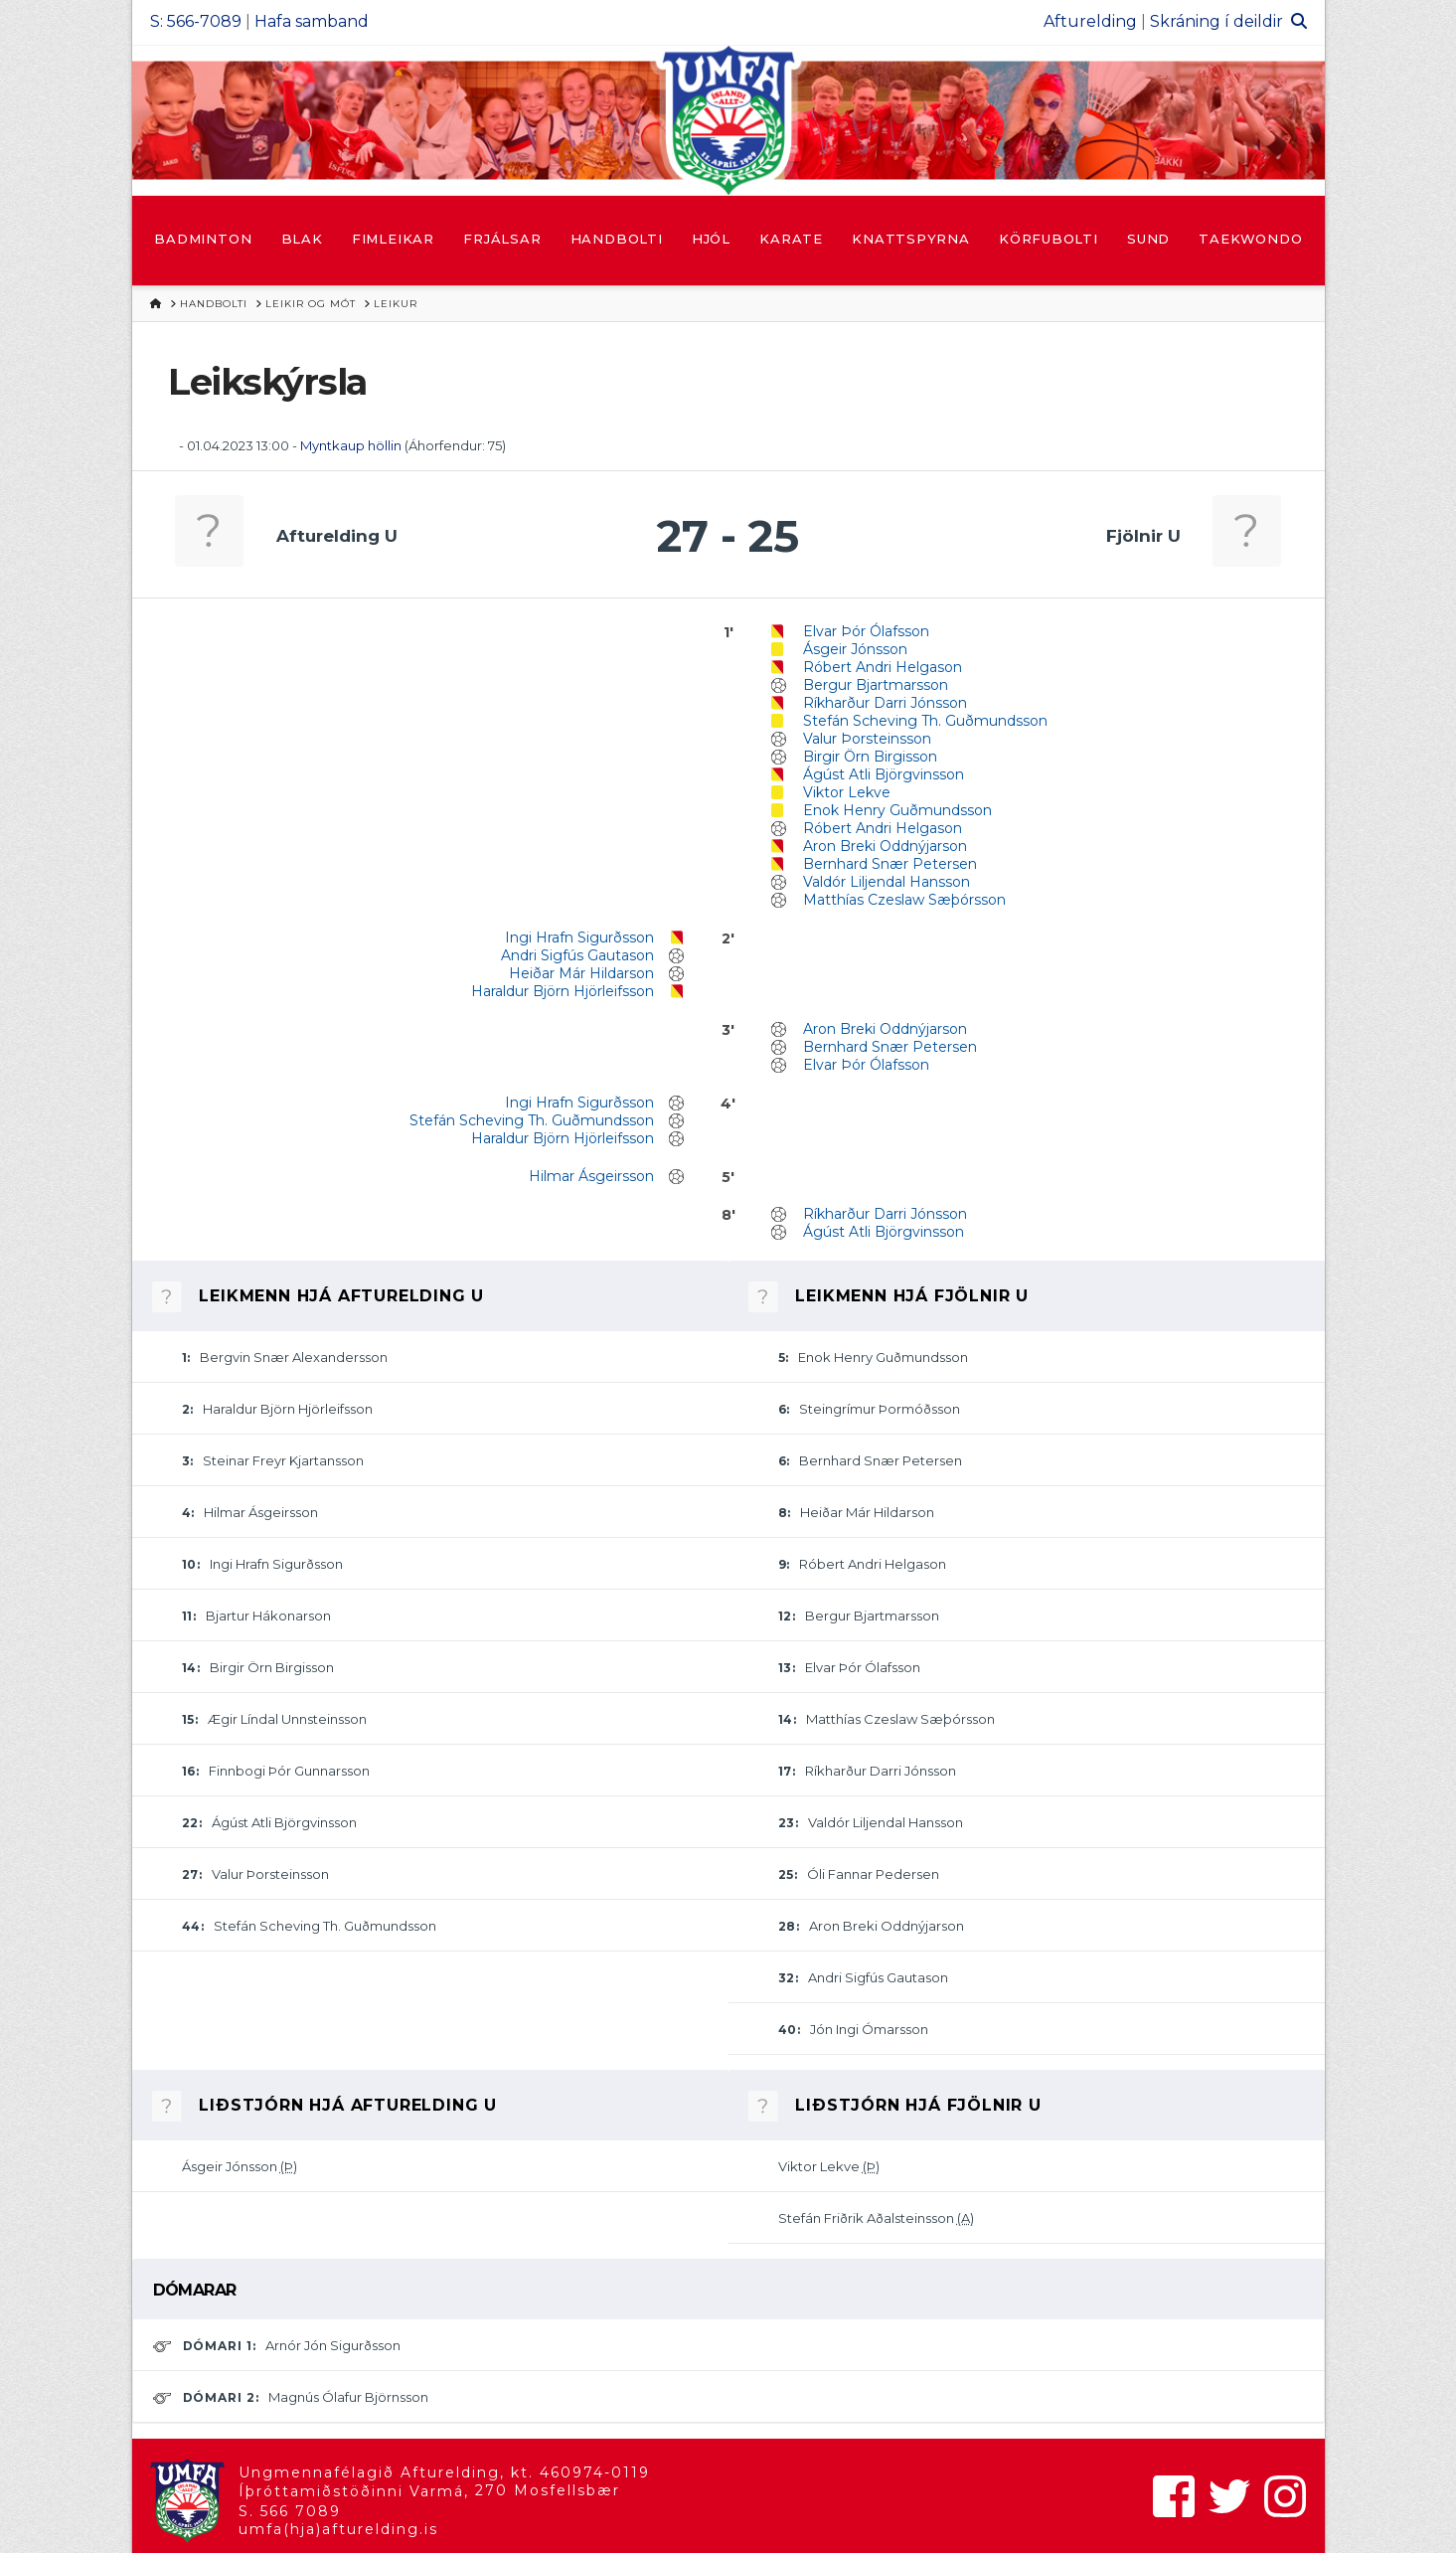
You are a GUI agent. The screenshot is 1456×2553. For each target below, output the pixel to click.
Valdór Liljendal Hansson (886, 882)
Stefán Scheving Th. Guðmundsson (925, 721)
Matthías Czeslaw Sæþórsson (904, 900)
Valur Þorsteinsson (867, 739)
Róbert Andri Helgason (882, 667)
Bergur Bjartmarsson (875, 685)
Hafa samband (311, 21)
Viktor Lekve (846, 792)
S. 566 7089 (290, 2511)
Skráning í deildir (1216, 21)
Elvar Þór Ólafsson (866, 631)
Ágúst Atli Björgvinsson (883, 774)
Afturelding (1090, 21)
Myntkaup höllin (351, 445)
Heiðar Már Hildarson (581, 973)
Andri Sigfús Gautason (577, 955)
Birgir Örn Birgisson (870, 757)
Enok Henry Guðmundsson (897, 810)
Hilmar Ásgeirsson (591, 1176)
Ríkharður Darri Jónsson (885, 703)
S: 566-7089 (196, 21)
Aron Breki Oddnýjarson (885, 846)
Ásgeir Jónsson (855, 649)
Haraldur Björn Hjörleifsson (562, 991)
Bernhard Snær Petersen (890, 864)
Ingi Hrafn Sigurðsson (579, 937)
